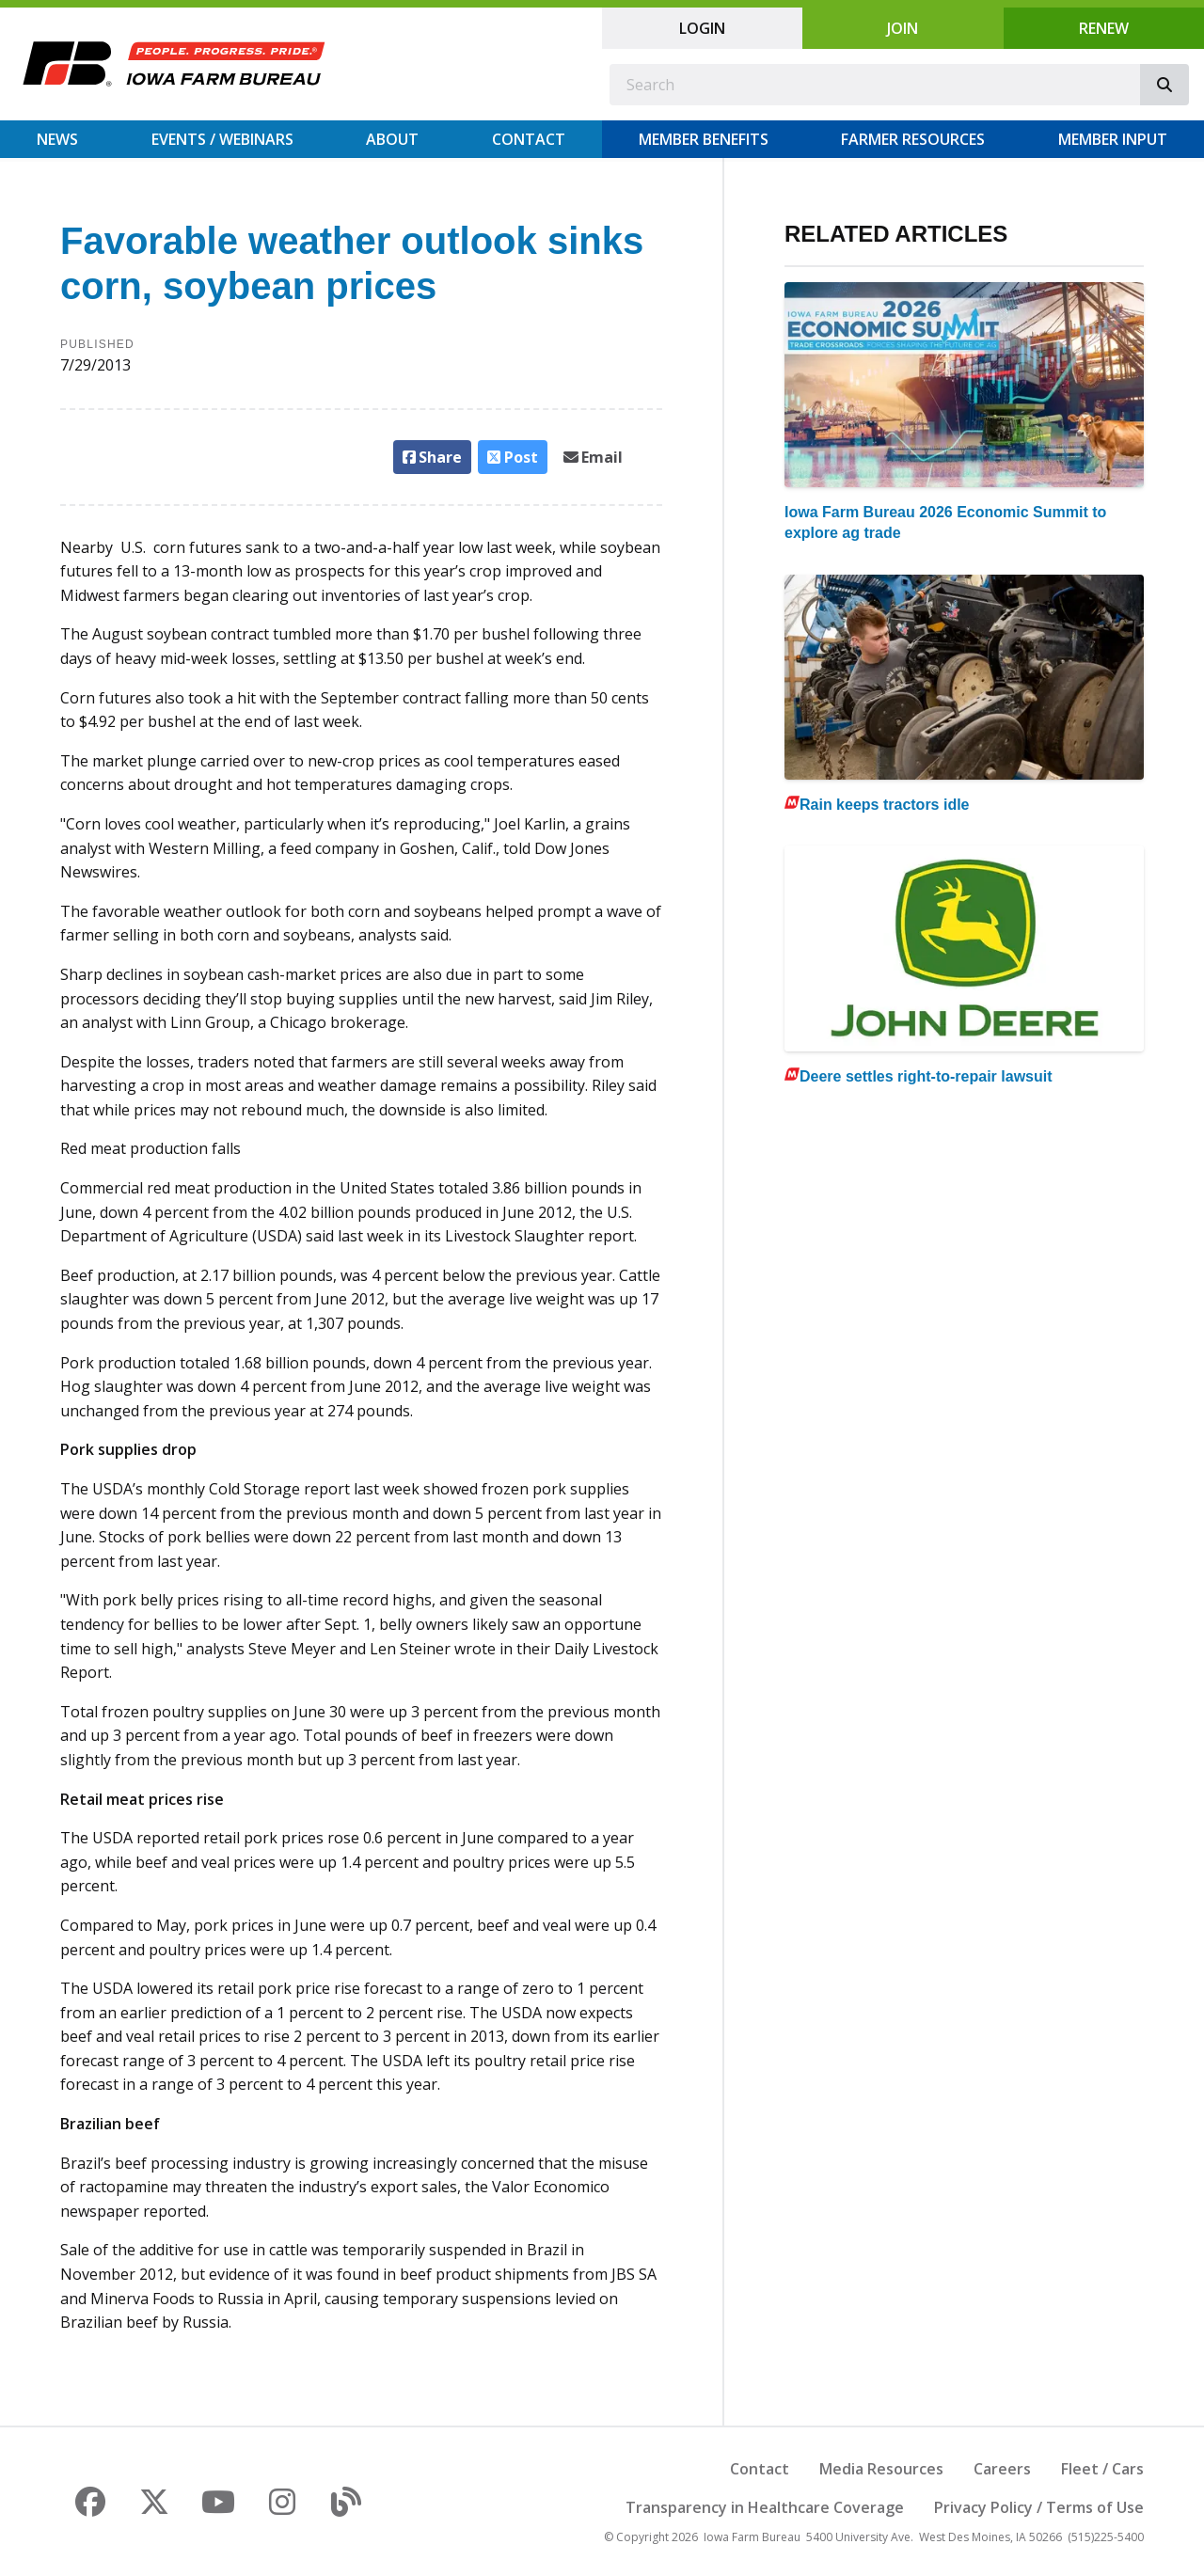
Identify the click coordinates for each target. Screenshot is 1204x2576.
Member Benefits (703, 139)
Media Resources (881, 2468)
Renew (1104, 28)
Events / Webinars (222, 139)
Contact (528, 139)
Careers (1002, 2468)
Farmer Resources (913, 139)
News (57, 139)
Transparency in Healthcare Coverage (765, 2507)
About (392, 139)
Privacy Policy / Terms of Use (1039, 2507)
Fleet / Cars (1102, 2468)
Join (902, 28)
